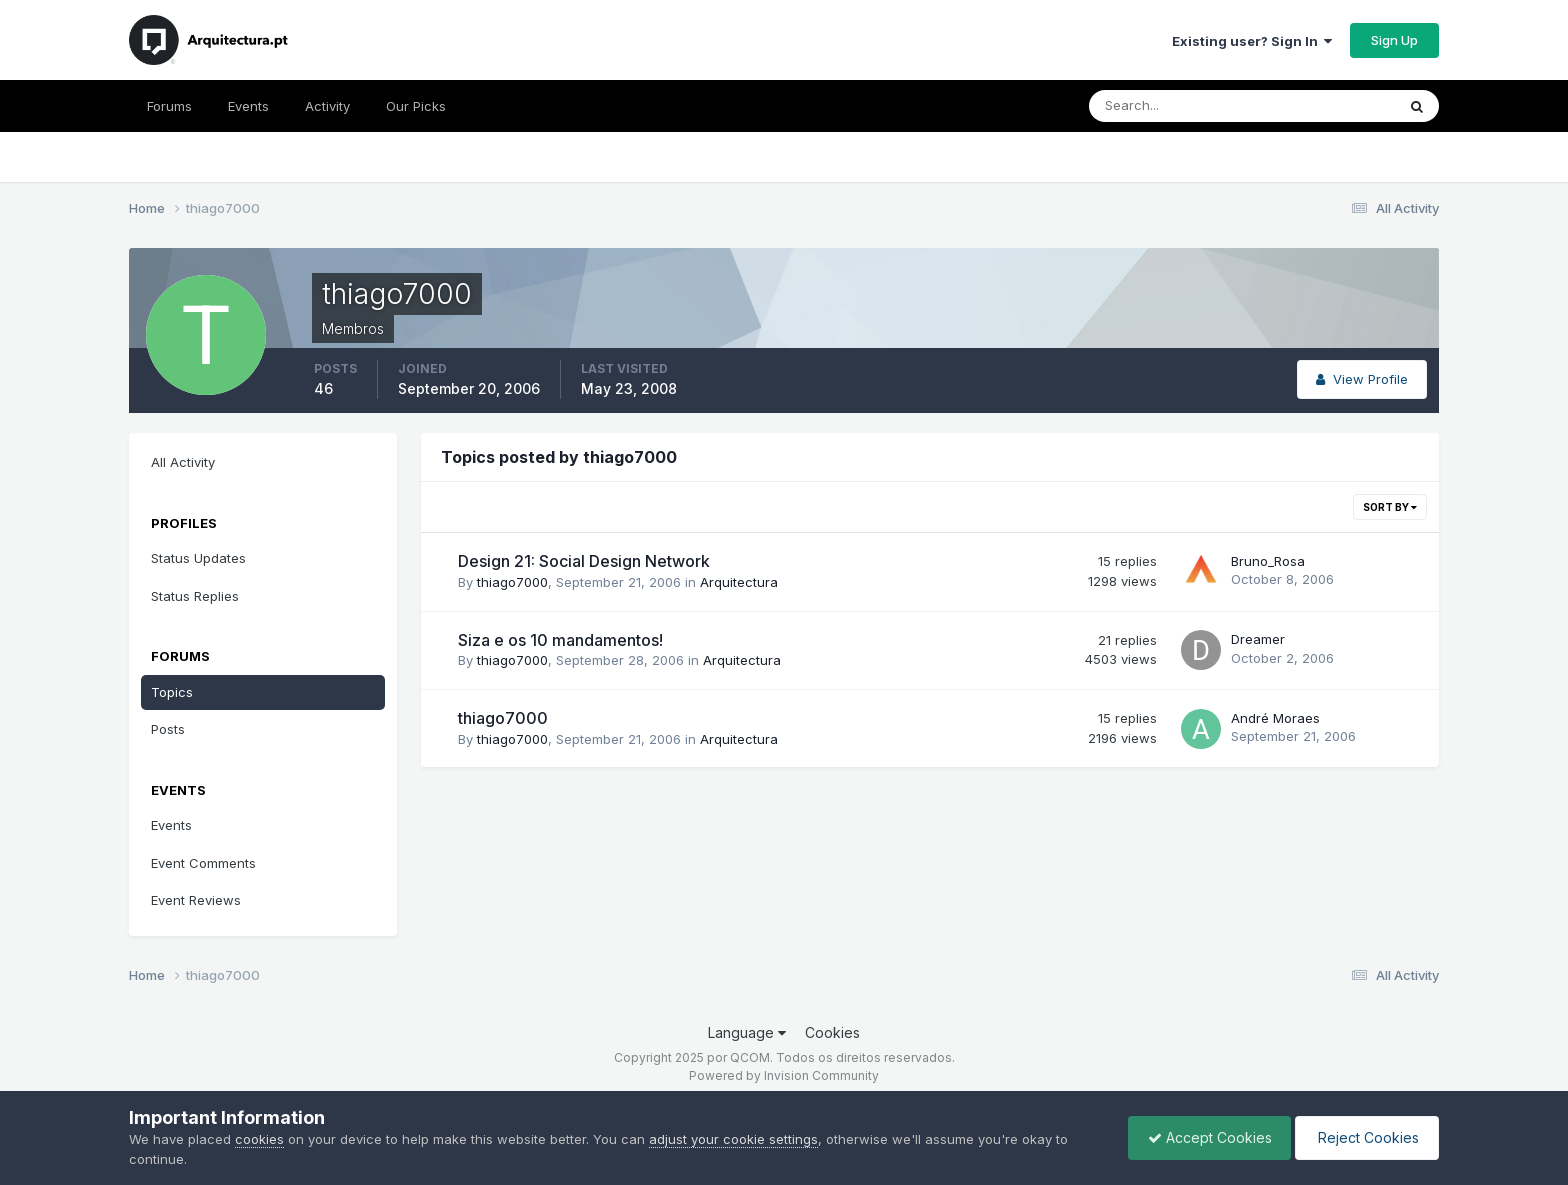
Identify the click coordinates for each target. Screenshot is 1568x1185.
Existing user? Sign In (1252, 41)
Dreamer (1258, 639)
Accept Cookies (1205, 1137)
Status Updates (198, 558)
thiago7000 (512, 582)
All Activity (183, 462)
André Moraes (1275, 718)
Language (747, 1032)
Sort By (1390, 507)
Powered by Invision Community (784, 1075)
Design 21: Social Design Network (584, 561)
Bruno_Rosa (1268, 561)
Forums (169, 106)
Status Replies (195, 596)
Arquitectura (739, 582)
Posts (168, 729)
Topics (172, 692)
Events (248, 106)
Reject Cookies (1365, 1137)
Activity (327, 106)
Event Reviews (196, 900)
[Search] (1177, 106)
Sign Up (1394, 40)
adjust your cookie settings (733, 1139)
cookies (259, 1139)
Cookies (832, 1032)
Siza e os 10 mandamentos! (560, 640)
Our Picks (416, 106)
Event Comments (203, 863)
